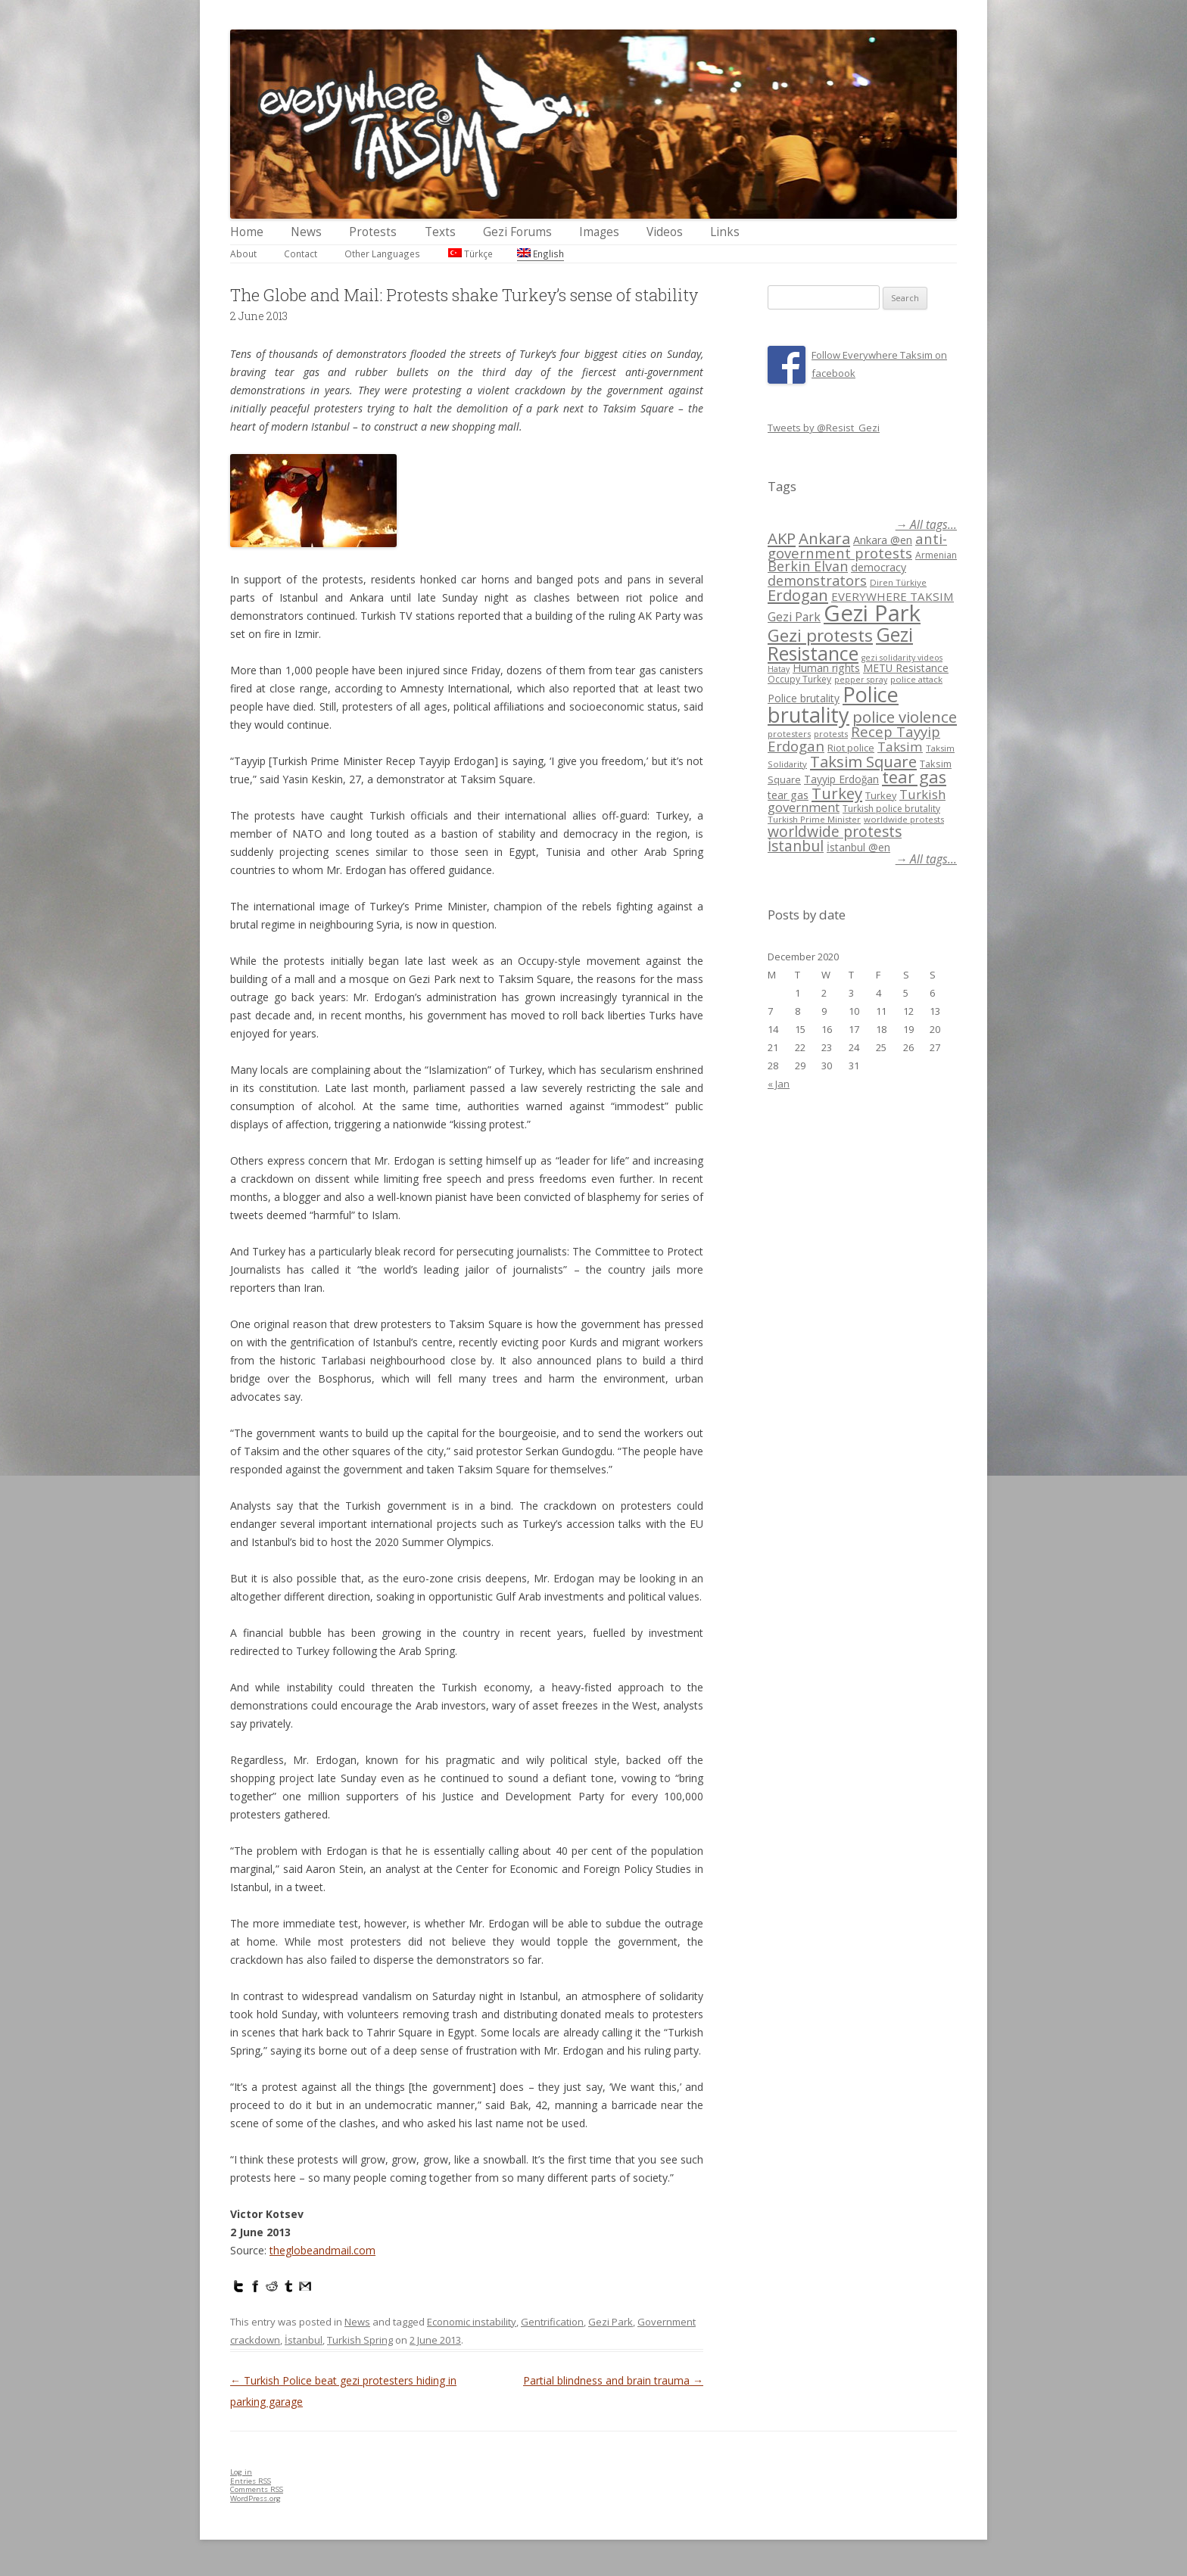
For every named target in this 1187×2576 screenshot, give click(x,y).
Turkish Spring (360, 2340)
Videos (664, 232)
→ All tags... (926, 525)
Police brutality (804, 698)
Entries (250, 2481)
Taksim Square (863, 761)
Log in (241, 2472)
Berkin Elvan (808, 566)
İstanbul (303, 2340)
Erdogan (798, 594)
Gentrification (552, 2322)
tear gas (914, 777)
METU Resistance (906, 668)
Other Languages (382, 253)
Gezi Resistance (840, 643)
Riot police (850, 747)
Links (725, 232)
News (306, 232)
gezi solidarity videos (901, 657)
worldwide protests (904, 819)
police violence (904, 716)
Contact (300, 253)
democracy (878, 567)
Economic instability (471, 2322)
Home (246, 232)
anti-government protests (857, 545)
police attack (916, 679)
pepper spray (860, 679)
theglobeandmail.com (322, 2250)
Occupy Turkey (799, 679)
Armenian (936, 555)
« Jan (779, 1083)
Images (599, 232)
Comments (256, 2489)
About (243, 253)
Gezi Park (610, 2322)
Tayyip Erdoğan (841, 779)
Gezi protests (820, 635)
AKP (782, 538)
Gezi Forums (517, 232)
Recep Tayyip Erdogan (854, 738)
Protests (373, 232)
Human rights (826, 668)
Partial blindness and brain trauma (613, 2380)
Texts (440, 232)
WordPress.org (255, 2498)
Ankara (824, 538)
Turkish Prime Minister (814, 819)
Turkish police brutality (891, 808)
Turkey (837, 793)
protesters (789, 733)
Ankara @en (882, 540)
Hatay (779, 669)
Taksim (900, 746)
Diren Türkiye (898, 582)
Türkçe (470, 253)
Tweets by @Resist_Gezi (824, 427)
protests (831, 733)
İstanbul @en (858, 847)
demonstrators (817, 580)
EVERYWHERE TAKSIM (892, 596)
